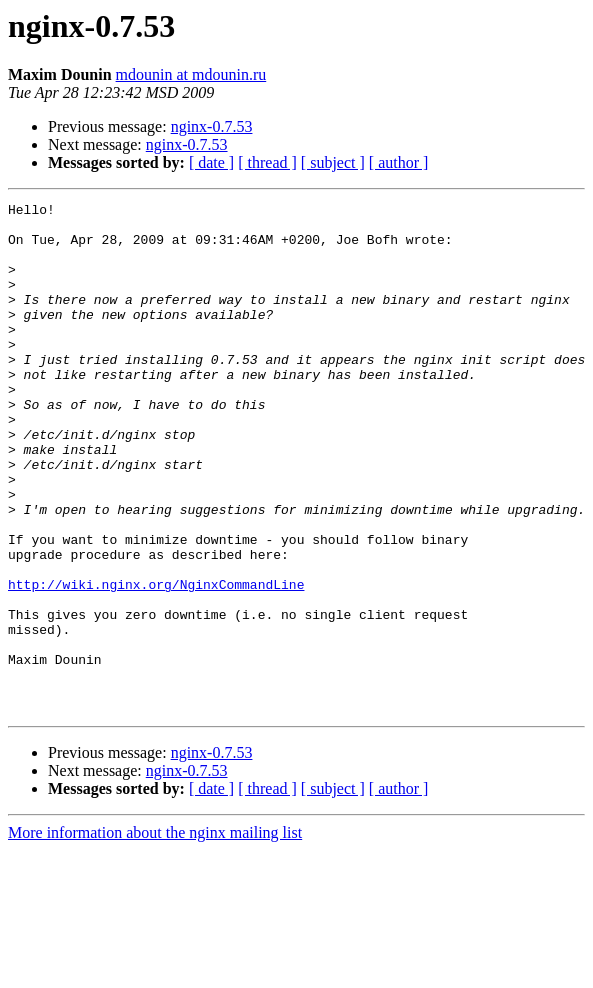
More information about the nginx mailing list (155, 934)
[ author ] (399, 162)
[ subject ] (333, 162)
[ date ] (211, 162)
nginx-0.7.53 (212, 126)
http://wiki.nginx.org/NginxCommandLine (156, 662)
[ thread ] (267, 162)
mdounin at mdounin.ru (191, 74)
